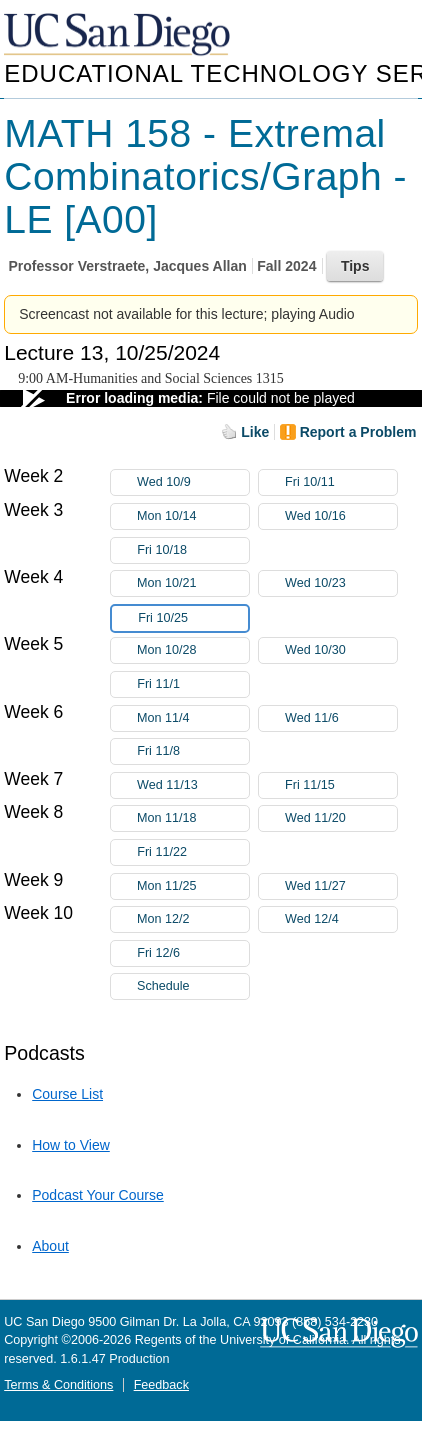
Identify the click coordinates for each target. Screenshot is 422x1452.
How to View (71, 1145)
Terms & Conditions (58, 1385)
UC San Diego (119, 35)
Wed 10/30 (341, 650)
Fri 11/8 (193, 751)
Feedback (161, 1385)
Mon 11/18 (193, 818)
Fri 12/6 (193, 953)
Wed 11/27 (341, 886)
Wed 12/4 (341, 919)
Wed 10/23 (341, 583)
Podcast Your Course (98, 1195)
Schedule (163, 986)
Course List (67, 1094)
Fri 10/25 (193, 618)
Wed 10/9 (193, 482)
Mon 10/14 (193, 516)
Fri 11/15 (341, 785)
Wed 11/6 (341, 718)
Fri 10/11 (341, 482)
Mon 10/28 (193, 650)
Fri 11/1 (193, 684)
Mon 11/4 (193, 718)
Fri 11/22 (193, 852)
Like (255, 432)
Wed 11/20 (341, 818)
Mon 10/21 (193, 583)
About (50, 1246)
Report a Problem (358, 432)
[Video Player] (211, 398)
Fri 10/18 (193, 550)
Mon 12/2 (193, 919)
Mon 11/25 (193, 886)
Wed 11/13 (193, 785)
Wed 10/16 (341, 516)
